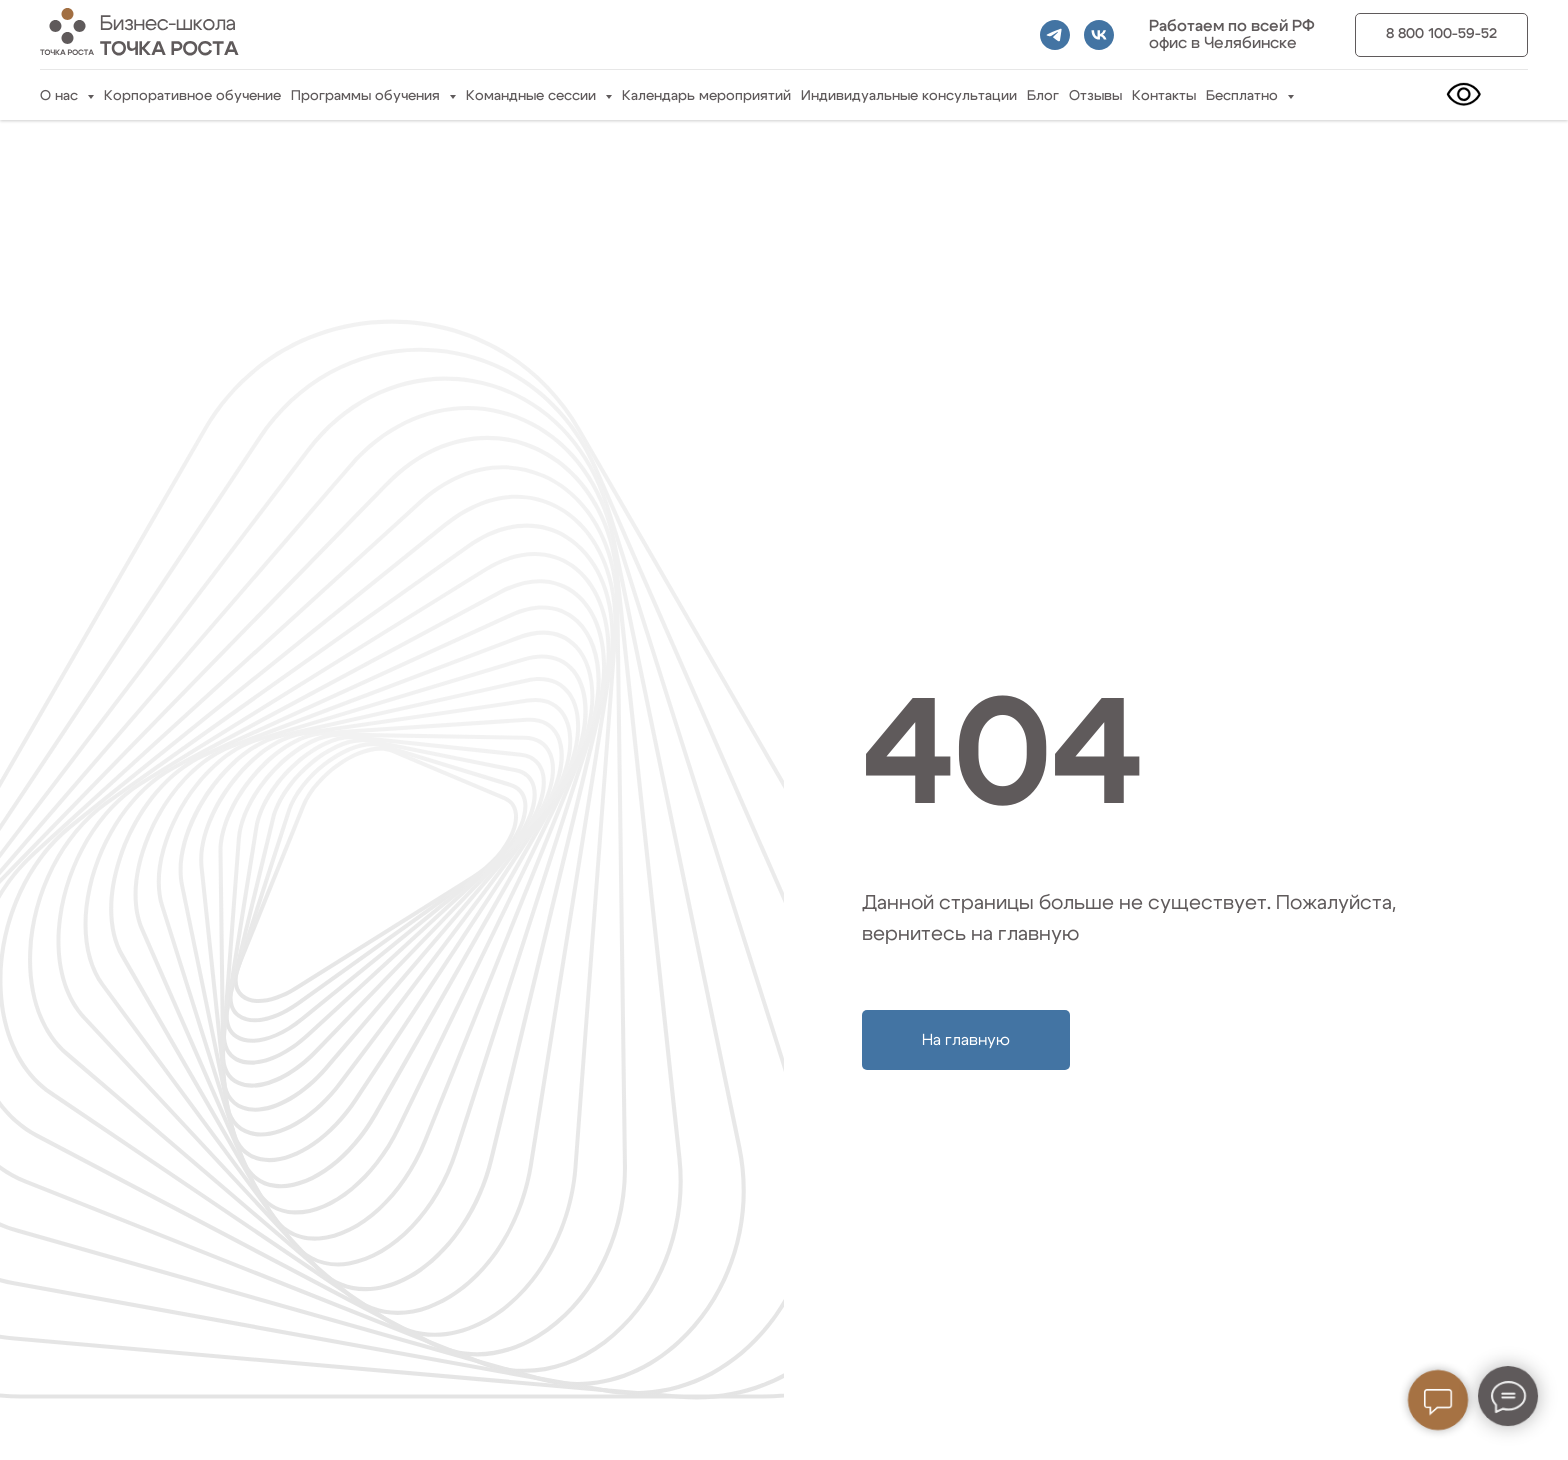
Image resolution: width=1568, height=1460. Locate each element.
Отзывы (1095, 96)
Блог (1043, 96)
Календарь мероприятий (706, 96)
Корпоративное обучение (192, 96)
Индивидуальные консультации (909, 96)
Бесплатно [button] (1244, 96)
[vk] (1099, 35)
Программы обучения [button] (367, 96)
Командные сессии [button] (533, 96)
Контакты (1164, 96)
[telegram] (1055, 35)
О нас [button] (61, 96)
